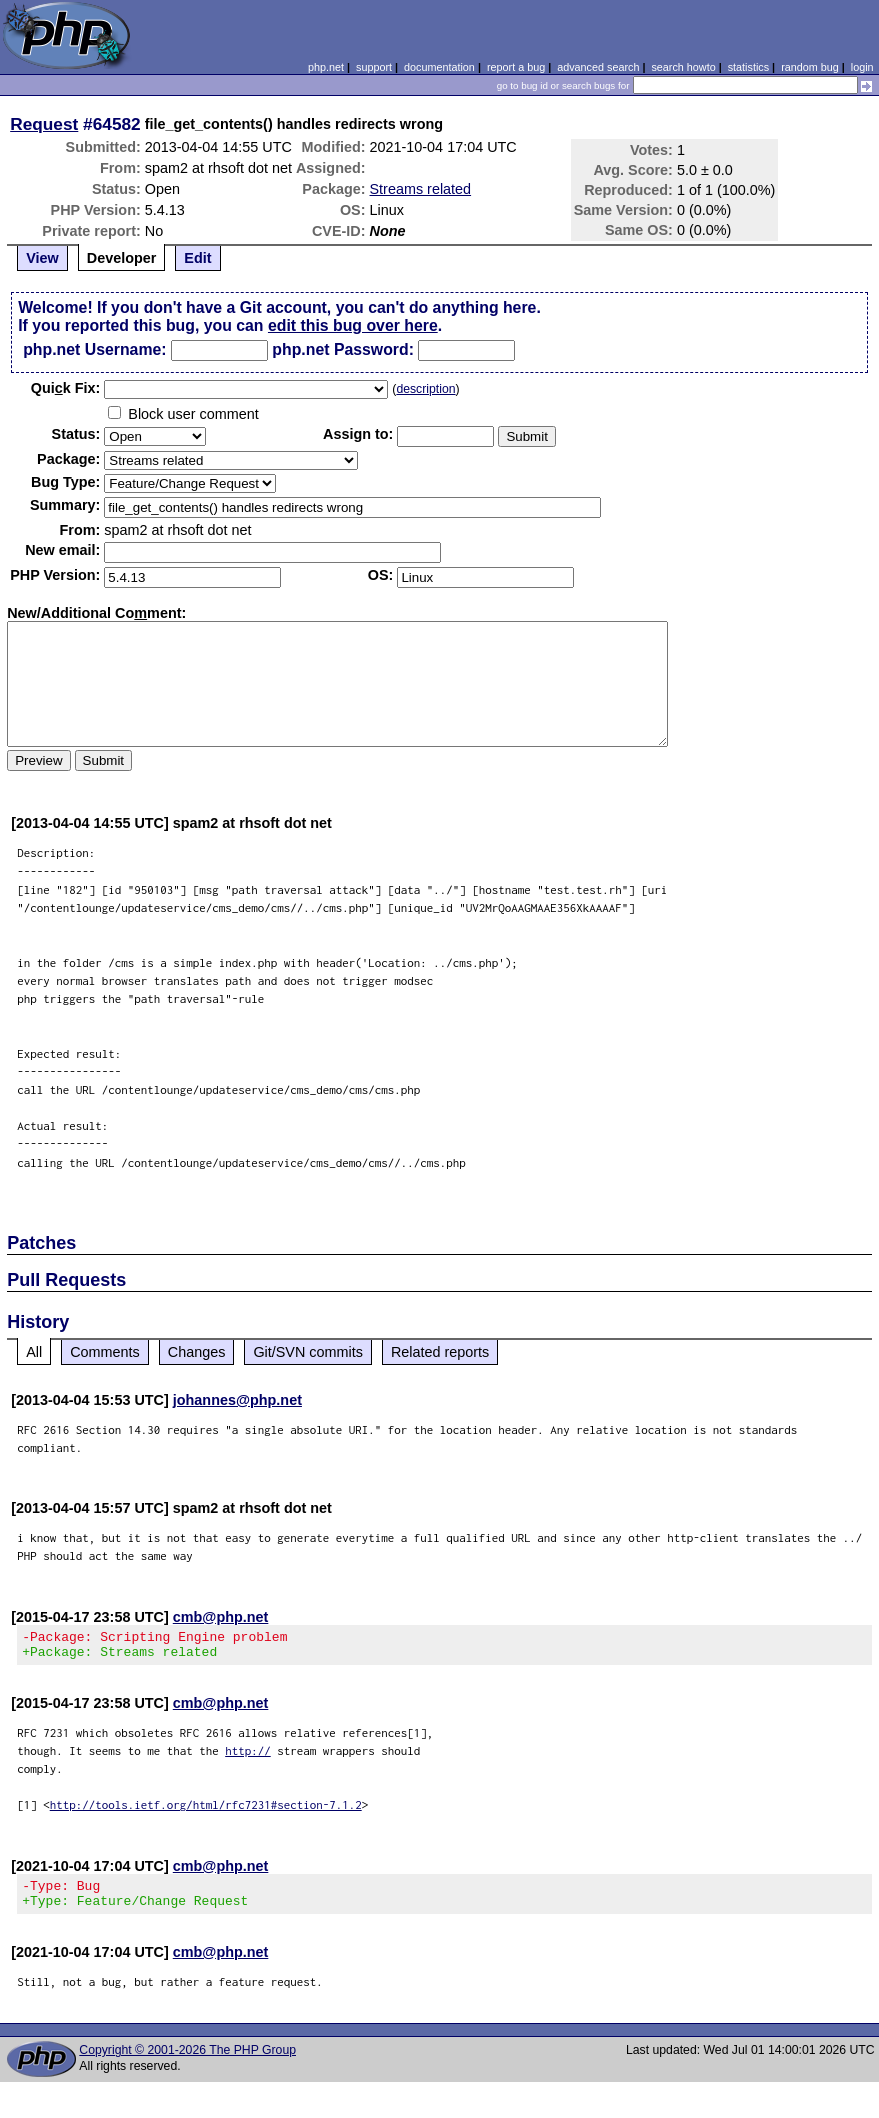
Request (44, 124)
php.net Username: (94, 349)
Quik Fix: (66, 388)
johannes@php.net (237, 1400)
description (425, 389)
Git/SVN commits (308, 1352)
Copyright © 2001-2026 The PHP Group (187, 2062)
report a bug (516, 67)
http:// (248, 1756)
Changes (197, 1352)
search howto (683, 67)
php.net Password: (343, 349)
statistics (748, 67)
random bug (810, 67)
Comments (105, 1352)
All (34, 1352)
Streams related (421, 189)
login (862, 67)
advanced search (598, 67)
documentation (439, 67)
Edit (197, 258)
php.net (326, 67)
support (374, 67)
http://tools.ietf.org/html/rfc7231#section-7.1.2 (206, 1810)
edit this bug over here (353, 325)
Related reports (440, 1352)
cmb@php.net (221, 1617)
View (42, 258)
